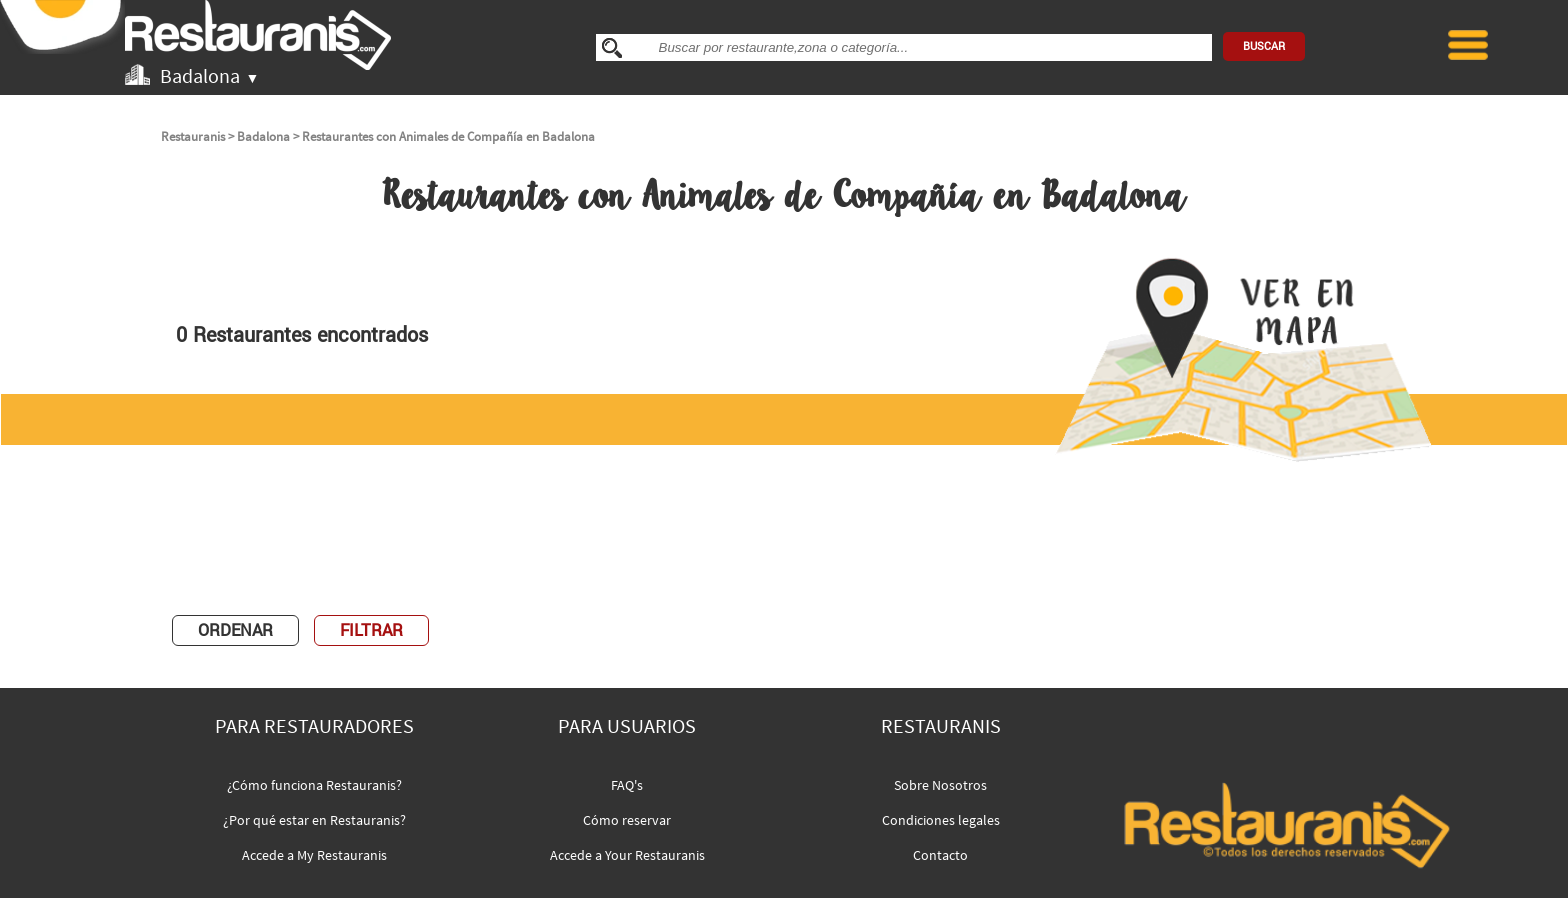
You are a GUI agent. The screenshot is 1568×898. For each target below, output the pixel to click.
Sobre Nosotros (940, 785)
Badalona (263, 136)
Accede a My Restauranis (314, 855)
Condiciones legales (941, 820)
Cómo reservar (627, 820)
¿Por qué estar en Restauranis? (314, 820)
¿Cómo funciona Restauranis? (314, 785)
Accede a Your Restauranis (627, 855)
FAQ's (627, 785)
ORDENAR (235, 630)
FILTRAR (371, 630)
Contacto (940, 855)
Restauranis (193, 136)
